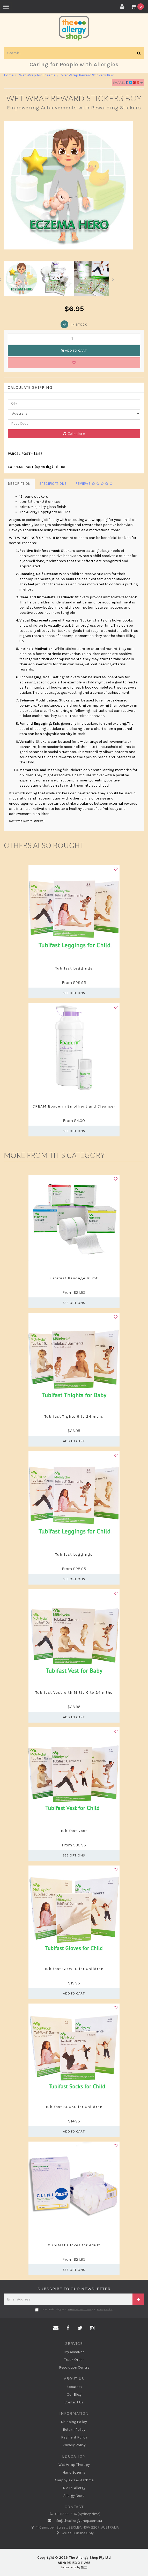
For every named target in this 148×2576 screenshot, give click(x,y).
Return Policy (74, 2429)
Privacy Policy (105, 2309)
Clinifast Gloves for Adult (74, 2245)
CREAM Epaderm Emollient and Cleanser (74, 1106)
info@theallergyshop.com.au (74, 2520)
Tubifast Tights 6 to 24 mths (74, 1416)
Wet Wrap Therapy (74, 2464)
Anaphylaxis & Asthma (74, 2480)
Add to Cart (74, 350)
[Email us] (56, 2328)
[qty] (74, 403)
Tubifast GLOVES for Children (74, 1968)
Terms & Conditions (80, 2309)
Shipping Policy (74, 2422)
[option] (74, 185)
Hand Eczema (74, 2472)
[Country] (74, 413)
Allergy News (74, 2495)
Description (19, 484)
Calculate (74, 433)
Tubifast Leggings (74, 968)
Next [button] (113, 278)
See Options (74, 993)
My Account (74, 2352)
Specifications (53, 484)
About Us (74, 2387)
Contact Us (74, 2402)
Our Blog (74, 2394)
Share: (128, 82)
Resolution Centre (74, 2367)
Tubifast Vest (74, 1830)
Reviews (94, 484)
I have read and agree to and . (74, 2310)
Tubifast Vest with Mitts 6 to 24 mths (74, 1692)
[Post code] (74, 423)
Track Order (74, 2359)
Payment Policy (74, 2437)
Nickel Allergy (74, 2488)
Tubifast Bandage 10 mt (74, 1278)
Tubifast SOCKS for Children (74, 2106)
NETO (84, 2567)
